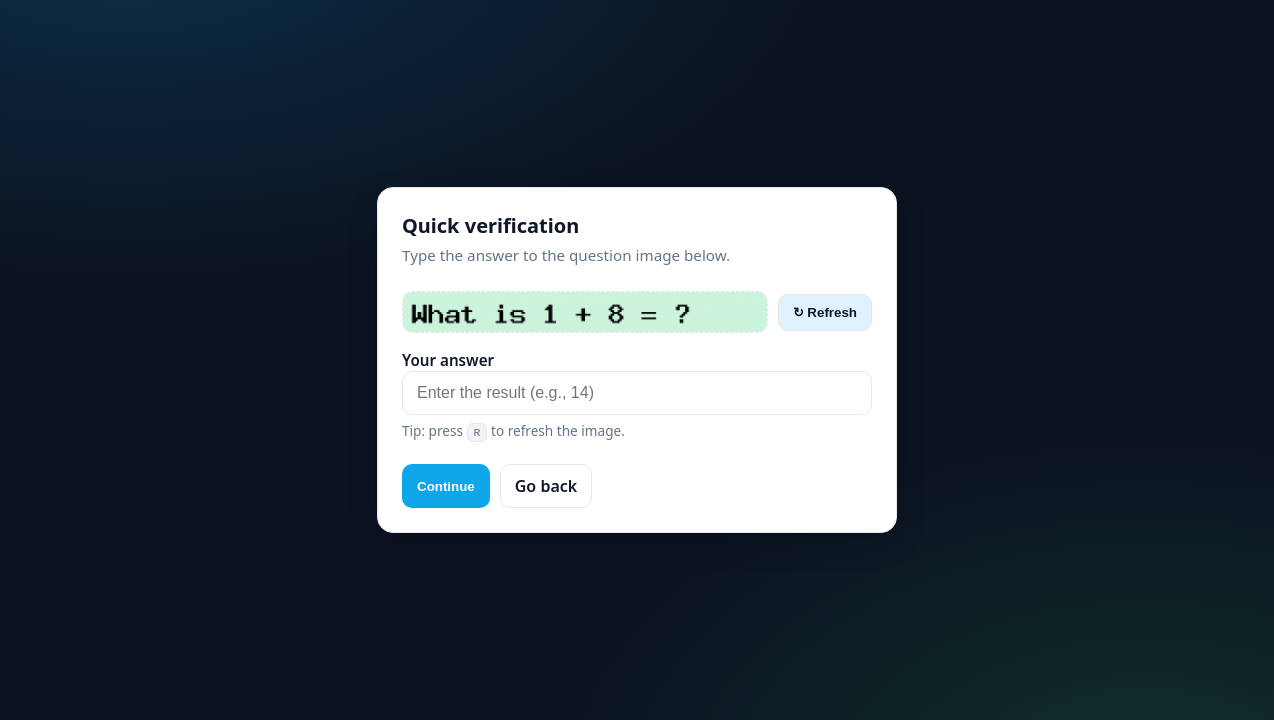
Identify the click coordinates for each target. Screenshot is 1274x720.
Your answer (448, 360)
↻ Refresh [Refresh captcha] (825, 312)
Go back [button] (546, 486)
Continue (446, 486)
